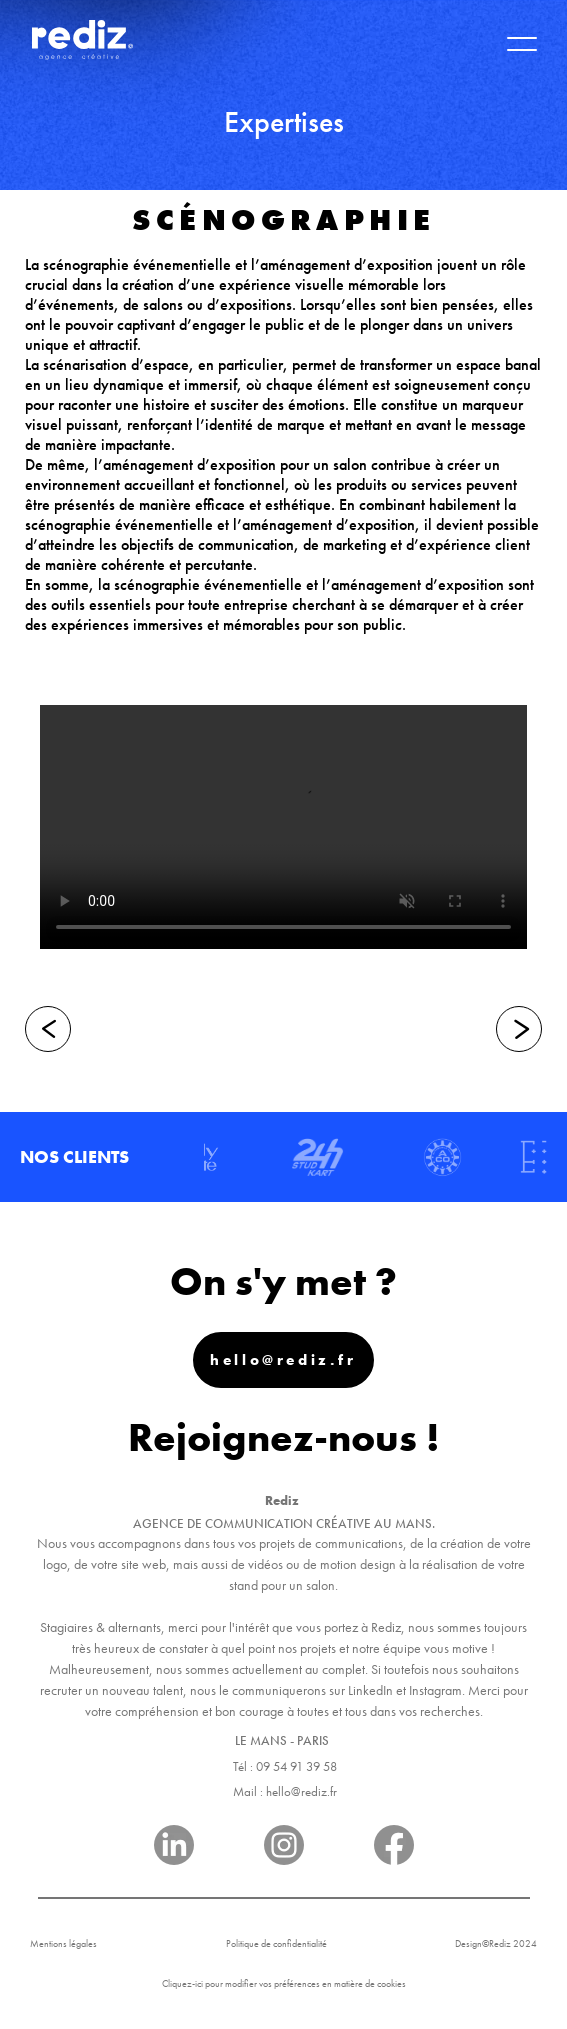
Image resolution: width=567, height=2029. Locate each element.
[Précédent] (48, 1029)
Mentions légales (63, 1943)
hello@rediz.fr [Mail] (283, 1360)
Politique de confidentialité (276, 1943)
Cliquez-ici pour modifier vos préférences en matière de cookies (284, 1983)
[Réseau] (174, 1848)
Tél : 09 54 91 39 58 (285, 1766)
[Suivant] (519, 1029)
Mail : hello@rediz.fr (285, 1791)
